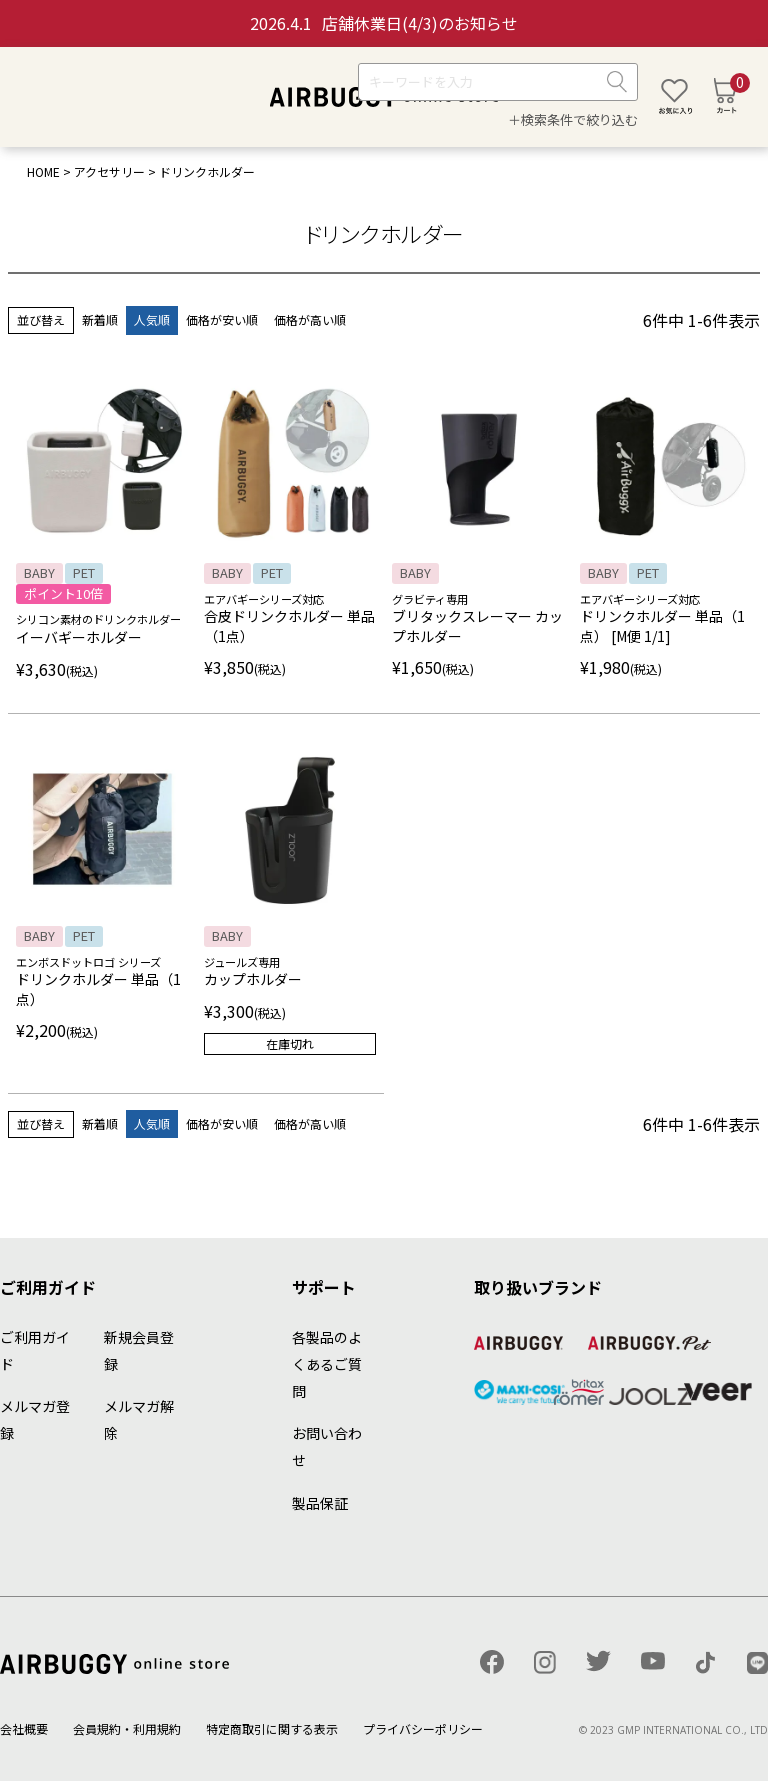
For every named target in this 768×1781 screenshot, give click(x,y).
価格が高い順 (310, 319)
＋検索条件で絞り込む (573, 119)
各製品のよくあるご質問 (327, 1364)
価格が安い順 (222, 319)
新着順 (100, 319)
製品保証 (320, 1503)
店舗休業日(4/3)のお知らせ (384, 23)
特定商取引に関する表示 (272, 1728)
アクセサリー (109, 171)
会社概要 (24, 1728)
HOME (43, 171)
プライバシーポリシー (423, 1728)
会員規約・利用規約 (127, 1728)
